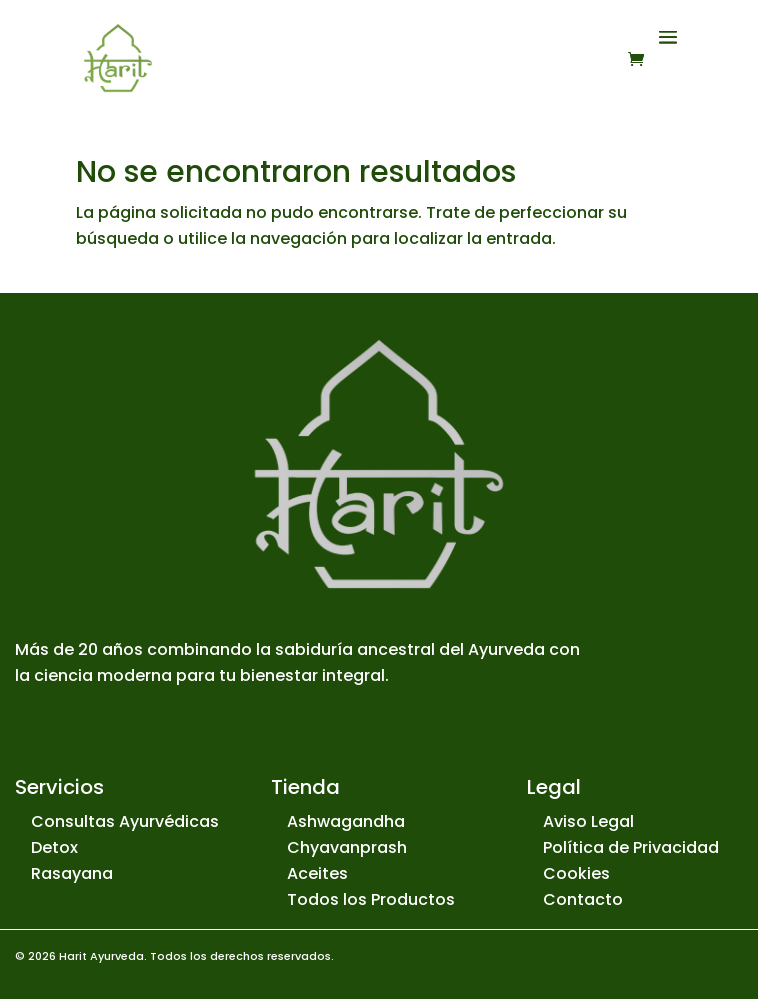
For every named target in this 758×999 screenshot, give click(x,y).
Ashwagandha (346, 821)
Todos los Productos (371, 899)
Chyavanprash (347, 847)
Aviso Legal (588, 821)
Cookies (576, 873)
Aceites (317, 873)
